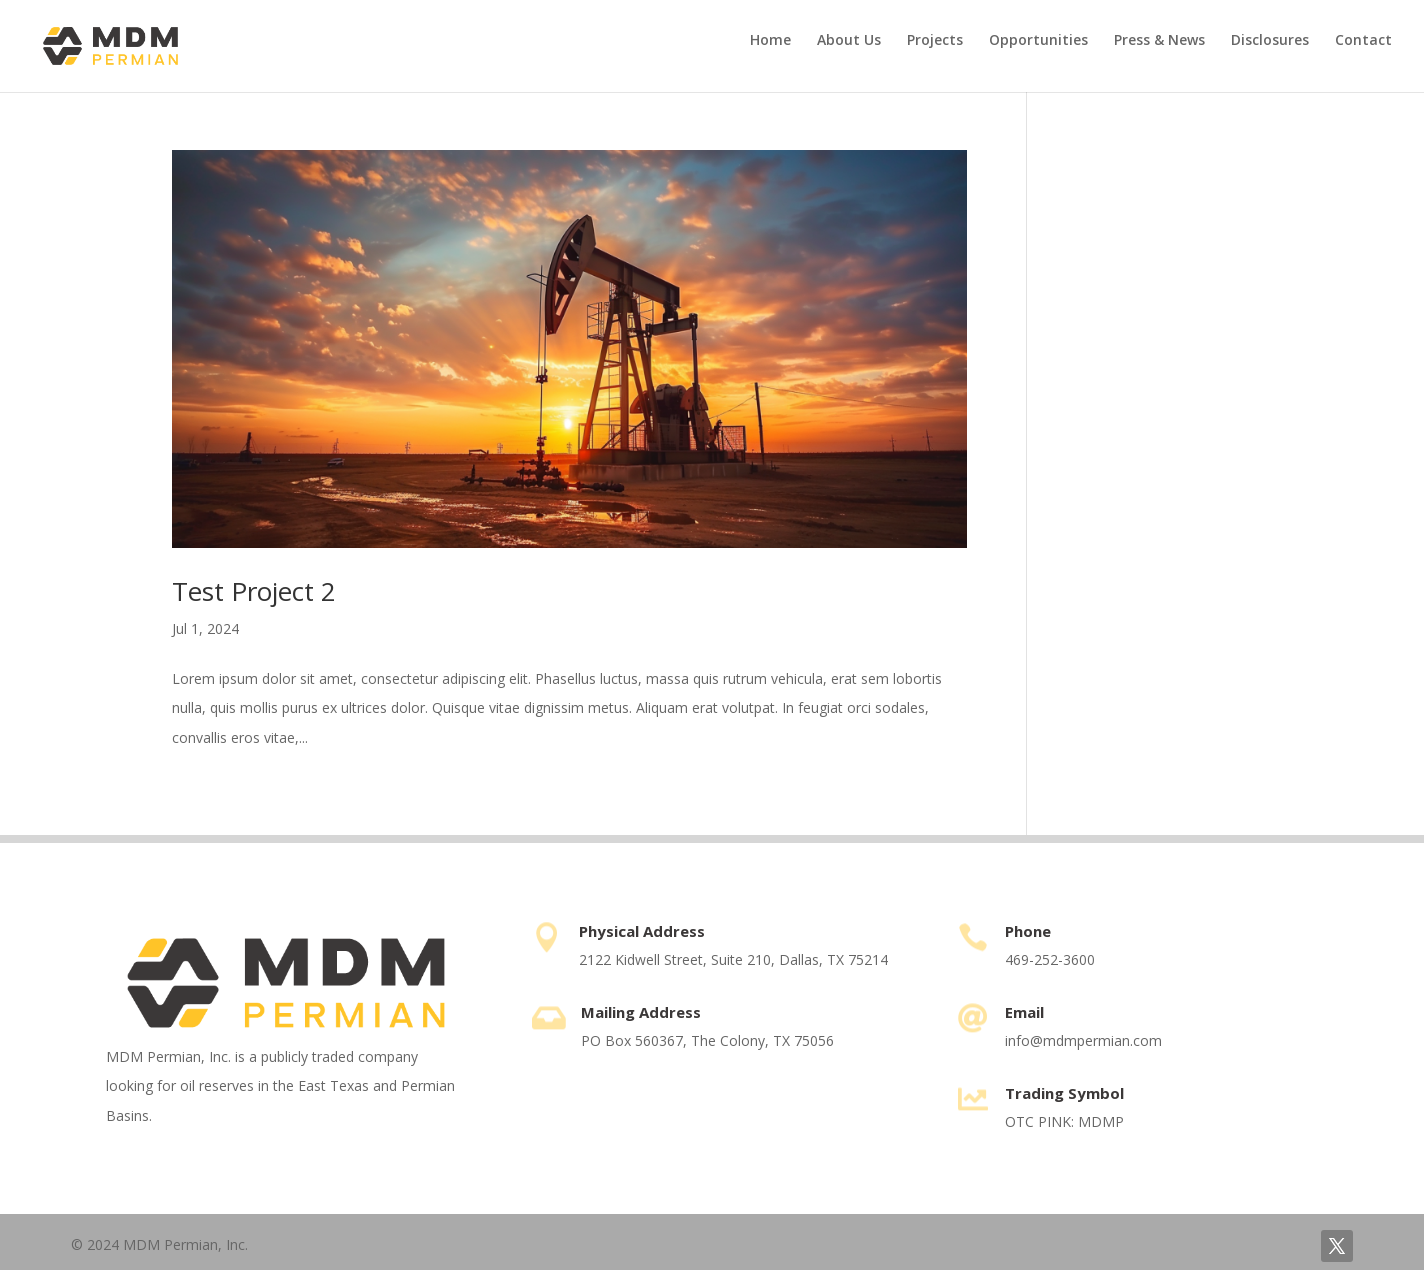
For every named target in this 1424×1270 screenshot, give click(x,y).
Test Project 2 (254, 591)
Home (770, 41)
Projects (935, 41)
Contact (1363, 41)
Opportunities (1038, 41)
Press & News (1159, 41)
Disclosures (1270, 41)
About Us (849, 41)
